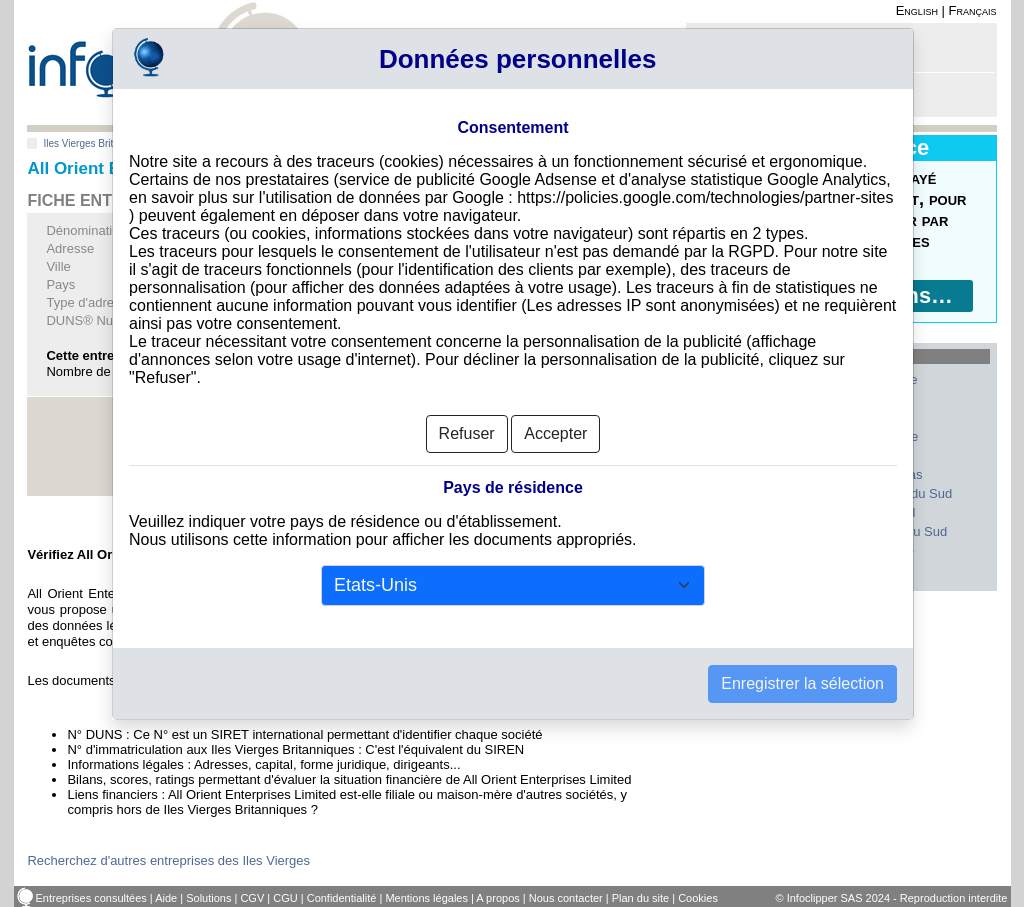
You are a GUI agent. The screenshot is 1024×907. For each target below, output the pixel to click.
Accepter (555, 433)
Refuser (467, 433)
